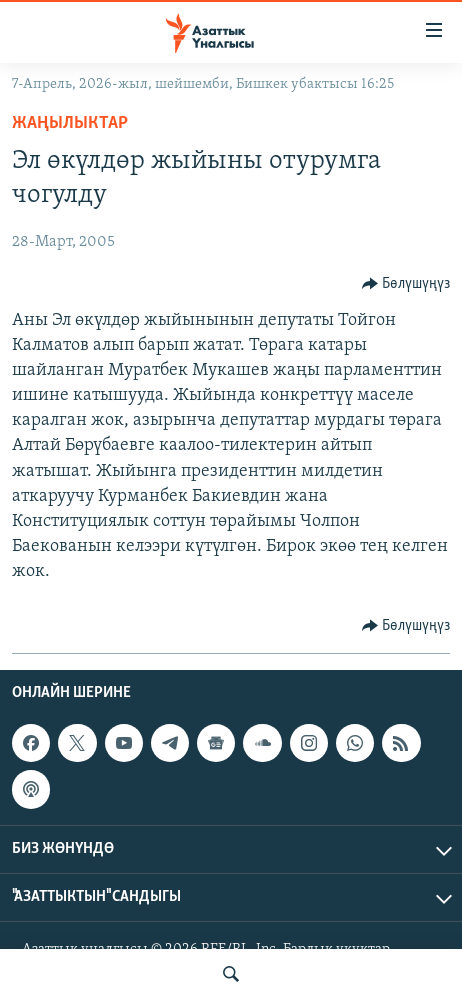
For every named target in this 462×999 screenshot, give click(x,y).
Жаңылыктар (70, 123)
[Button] (406, 284)
